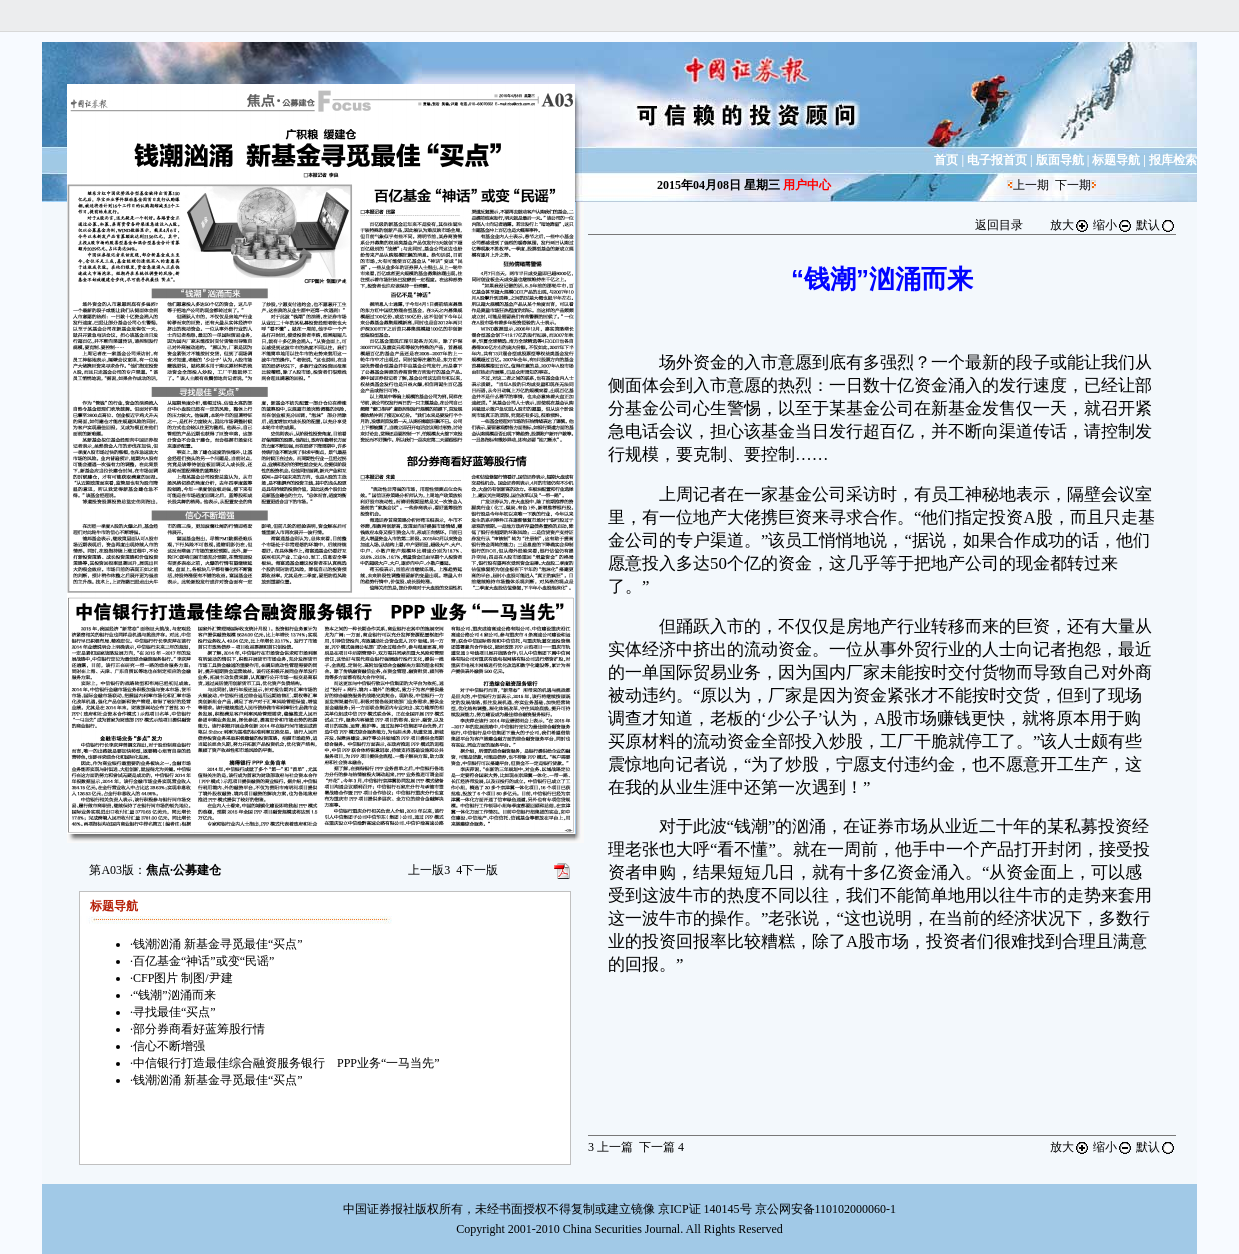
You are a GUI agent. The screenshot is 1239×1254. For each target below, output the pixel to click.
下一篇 (661, 1147)
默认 (1156, 225)
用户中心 (807, 185)
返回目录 (999, 225)
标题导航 (1116, 160)
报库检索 (1173, 160)
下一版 (477, 870)
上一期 (1031, 185)
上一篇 (610, 1147)
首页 (946, 160)
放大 (1070, 225)
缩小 (1113, 225)
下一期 (1073, 185)
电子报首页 (997, 160)
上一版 (429, 870)
